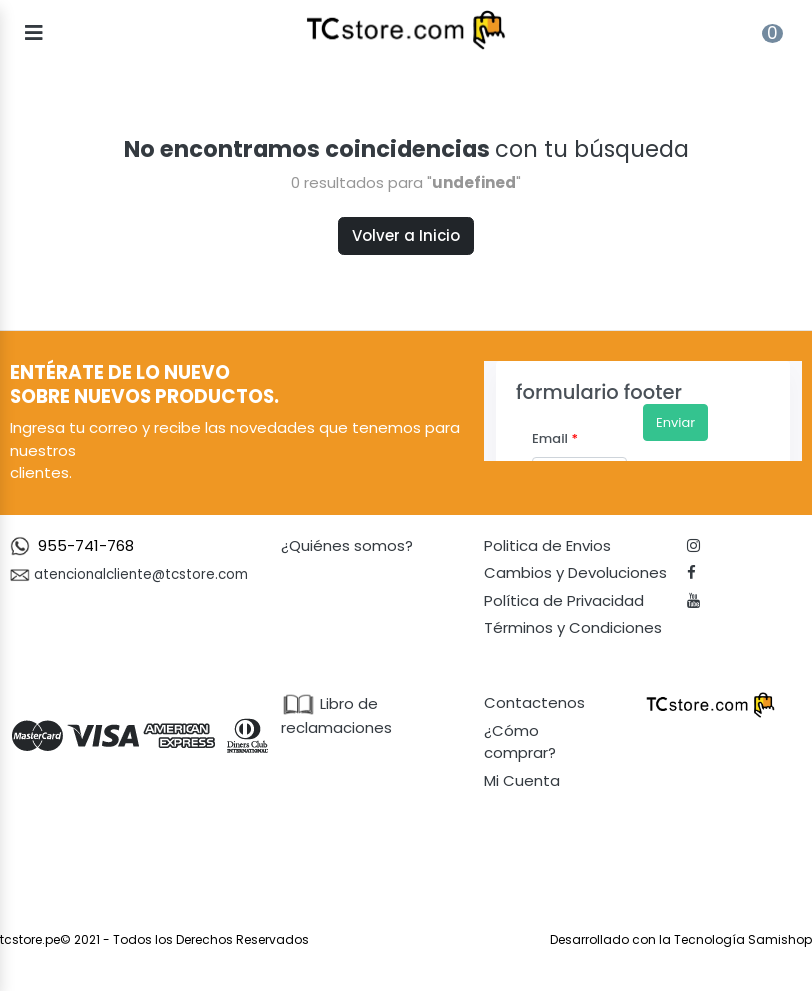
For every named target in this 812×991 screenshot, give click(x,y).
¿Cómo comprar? (520, 742)
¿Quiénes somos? (347, 545)
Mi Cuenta (522, 780)
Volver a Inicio (406, 235)
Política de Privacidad (564, 600)
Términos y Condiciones (573, 627)
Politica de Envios (547, 545)
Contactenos (534, 702)
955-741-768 (86, 545)
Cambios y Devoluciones (575, 572)
